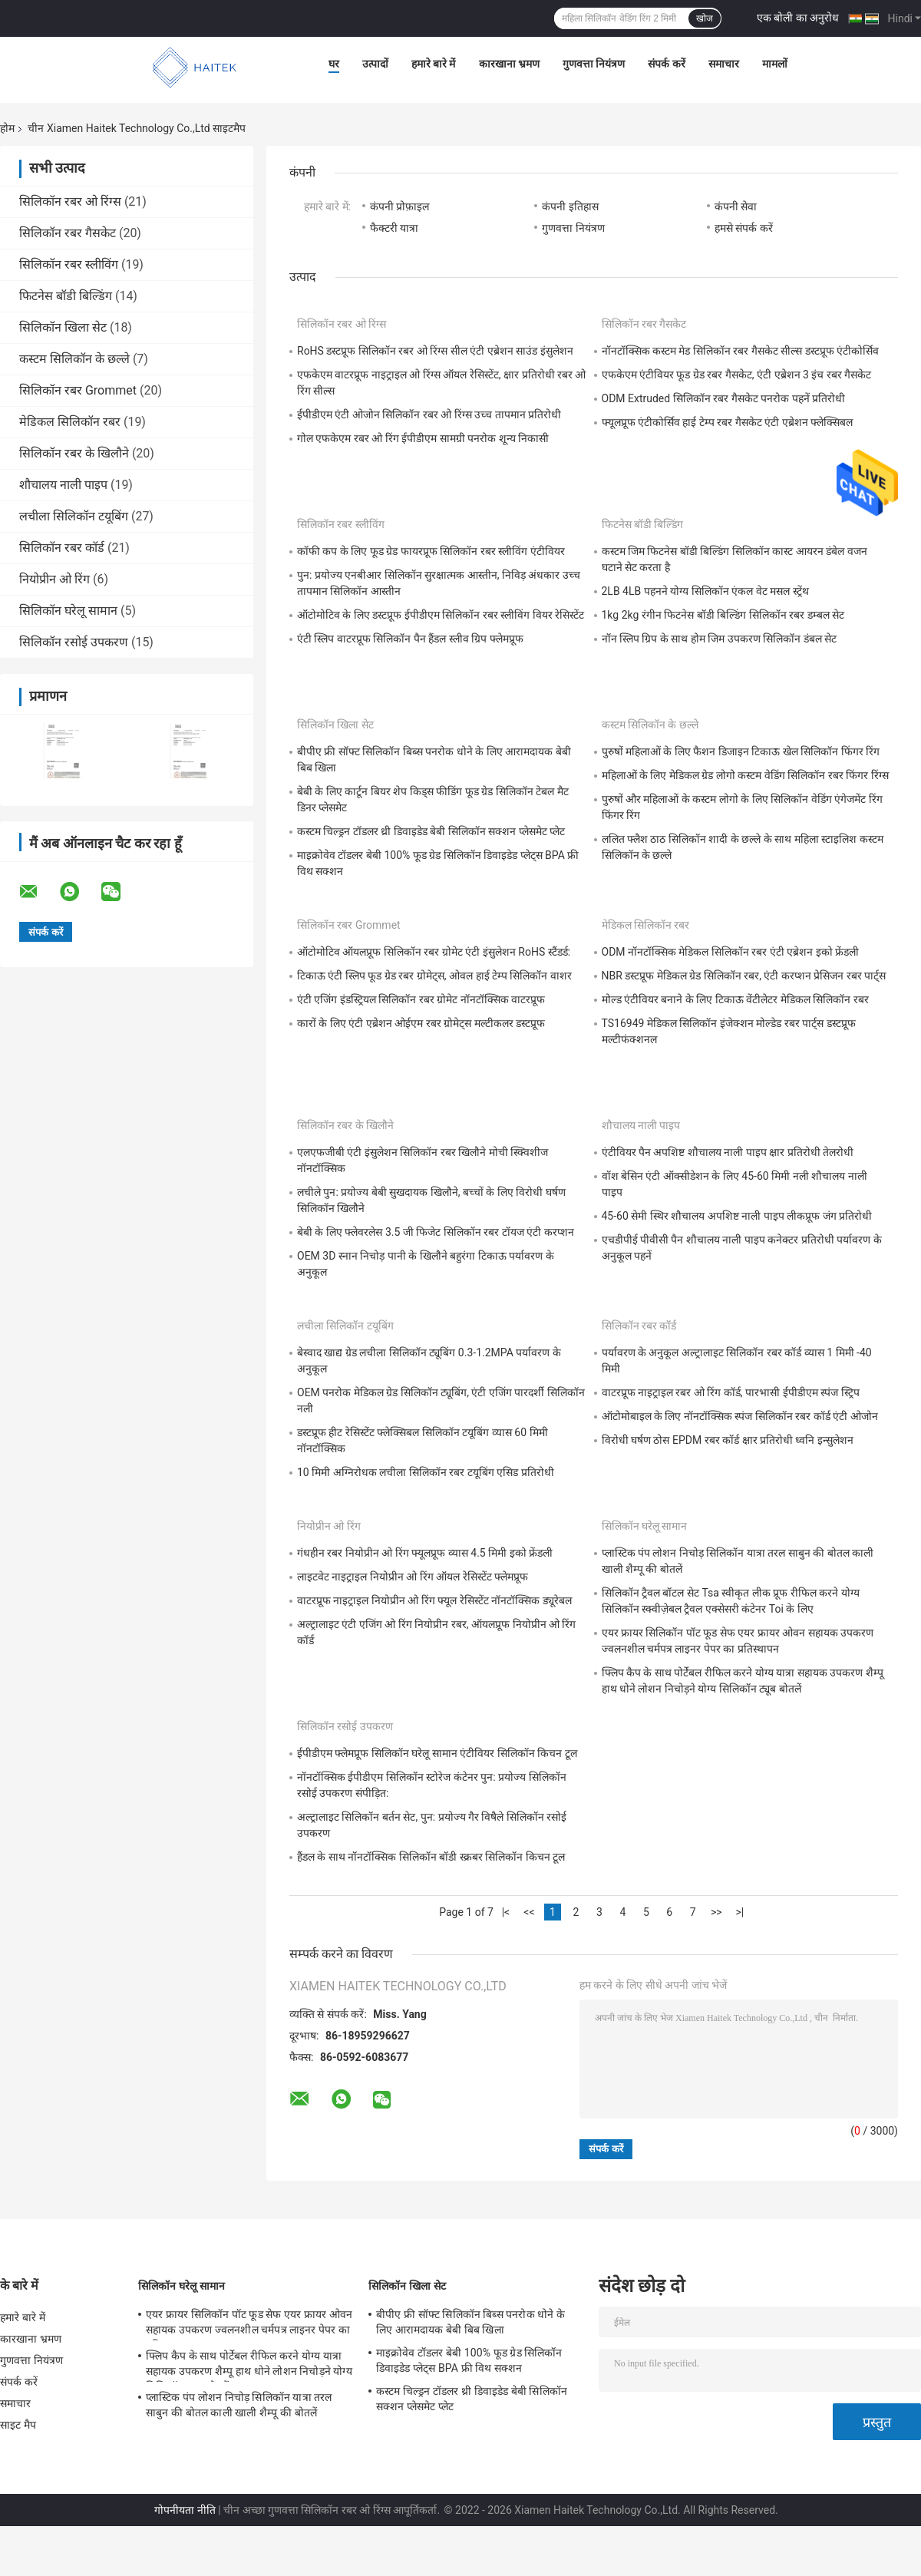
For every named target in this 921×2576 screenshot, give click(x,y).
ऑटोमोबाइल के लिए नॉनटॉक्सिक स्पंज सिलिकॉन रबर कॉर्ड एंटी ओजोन (740, 1416)
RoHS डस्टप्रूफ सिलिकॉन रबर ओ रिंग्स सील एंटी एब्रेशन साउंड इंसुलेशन (435, 351)
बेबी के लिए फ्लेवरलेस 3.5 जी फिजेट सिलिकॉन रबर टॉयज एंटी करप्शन (435, 1232)
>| (739, 1912)
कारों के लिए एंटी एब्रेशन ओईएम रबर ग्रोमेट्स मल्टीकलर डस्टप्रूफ (421, 1023)
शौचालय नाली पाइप (63, 484)
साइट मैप (18, 2425)
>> (716, 1912)
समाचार (723, 64)
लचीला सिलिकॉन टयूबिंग (73, 516)
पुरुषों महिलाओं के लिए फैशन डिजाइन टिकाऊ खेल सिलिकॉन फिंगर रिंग (741, 751)
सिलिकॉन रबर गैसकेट (67, 233)
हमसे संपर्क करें (744, 228)
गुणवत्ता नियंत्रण (594, 64)
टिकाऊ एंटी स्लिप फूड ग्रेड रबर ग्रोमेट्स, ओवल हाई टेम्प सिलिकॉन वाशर (434, 975)
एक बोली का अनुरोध (798, 18)
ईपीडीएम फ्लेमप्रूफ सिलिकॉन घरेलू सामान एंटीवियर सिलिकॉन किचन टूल (437, 1753)
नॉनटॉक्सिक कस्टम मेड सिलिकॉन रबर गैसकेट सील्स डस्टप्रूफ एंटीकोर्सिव (741, 351)
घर (333, 64)
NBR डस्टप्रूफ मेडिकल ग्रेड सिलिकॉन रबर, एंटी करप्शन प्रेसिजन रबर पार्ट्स (744, 975)
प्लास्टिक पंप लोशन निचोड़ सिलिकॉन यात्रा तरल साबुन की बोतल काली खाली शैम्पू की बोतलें (239, 2405)
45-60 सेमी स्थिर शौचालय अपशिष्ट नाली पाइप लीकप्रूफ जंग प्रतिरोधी (737, 1216)
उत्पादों (375, 64)
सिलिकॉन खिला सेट (63, 327)
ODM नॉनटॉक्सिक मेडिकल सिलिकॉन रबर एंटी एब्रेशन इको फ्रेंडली (731, 952)
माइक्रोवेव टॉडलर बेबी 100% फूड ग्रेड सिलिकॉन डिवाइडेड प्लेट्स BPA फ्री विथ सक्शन (469, 2360)
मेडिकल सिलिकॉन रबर (69, 421)
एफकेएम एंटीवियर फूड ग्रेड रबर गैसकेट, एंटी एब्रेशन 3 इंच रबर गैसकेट (737, 374)
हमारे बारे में (433, 64)
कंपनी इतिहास (570, 206)
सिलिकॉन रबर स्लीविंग (68, 264)
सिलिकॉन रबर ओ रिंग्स (70, 201)
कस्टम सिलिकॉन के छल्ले (74, 359)
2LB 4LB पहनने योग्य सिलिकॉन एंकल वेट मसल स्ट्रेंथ (705, 591)
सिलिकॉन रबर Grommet (78, 390)
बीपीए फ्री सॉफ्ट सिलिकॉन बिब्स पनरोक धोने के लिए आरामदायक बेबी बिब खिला (470, 2322)
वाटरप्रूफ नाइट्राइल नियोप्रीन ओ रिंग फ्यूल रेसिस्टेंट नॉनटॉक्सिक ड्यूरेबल (434, 1600)
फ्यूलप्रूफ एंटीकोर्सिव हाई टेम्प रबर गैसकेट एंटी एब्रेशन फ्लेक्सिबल (727, 422)
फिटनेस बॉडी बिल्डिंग (65, 296)
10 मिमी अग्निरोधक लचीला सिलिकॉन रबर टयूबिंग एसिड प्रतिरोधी (425, 1472)
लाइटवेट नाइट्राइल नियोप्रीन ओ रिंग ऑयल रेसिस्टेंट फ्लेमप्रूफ (412, 1576)
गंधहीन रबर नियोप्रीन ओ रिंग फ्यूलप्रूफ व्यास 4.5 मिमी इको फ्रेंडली (425, 1553)
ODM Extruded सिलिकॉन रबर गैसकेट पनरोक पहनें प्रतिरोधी (724, 398)
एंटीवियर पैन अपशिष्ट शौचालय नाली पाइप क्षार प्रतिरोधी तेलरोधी (728, 1152)
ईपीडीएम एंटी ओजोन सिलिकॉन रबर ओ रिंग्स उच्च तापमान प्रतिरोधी (429, 414)
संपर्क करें (666, 64)
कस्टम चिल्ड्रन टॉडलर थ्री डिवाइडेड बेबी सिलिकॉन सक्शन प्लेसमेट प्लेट (431, 831)
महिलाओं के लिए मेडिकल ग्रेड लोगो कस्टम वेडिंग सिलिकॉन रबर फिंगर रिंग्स (745, 775)
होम (7, 128)
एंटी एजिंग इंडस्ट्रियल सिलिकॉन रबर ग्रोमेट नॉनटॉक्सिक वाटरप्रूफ (421, 999)
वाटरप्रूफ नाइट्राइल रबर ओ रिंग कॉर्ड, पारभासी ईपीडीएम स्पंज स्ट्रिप (731, 1392)
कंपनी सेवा (736, 206)
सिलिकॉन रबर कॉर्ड (61, 547)
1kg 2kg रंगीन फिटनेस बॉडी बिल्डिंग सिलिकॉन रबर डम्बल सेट (723, 615)
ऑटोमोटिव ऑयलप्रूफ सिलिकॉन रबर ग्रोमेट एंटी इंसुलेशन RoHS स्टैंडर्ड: (433, 952)
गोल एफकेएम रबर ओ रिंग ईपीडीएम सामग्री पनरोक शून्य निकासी (423, 438)
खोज (704, 18)
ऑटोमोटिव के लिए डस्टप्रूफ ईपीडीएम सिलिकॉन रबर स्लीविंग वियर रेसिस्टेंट (440, 615)
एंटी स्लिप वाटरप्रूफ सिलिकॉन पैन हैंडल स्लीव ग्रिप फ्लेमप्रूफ (410, 638)
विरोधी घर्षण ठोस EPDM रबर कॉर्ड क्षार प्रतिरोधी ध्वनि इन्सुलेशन (727, 1440)
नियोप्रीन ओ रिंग (54, 579)
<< (528, 1912)
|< (506, 1912)
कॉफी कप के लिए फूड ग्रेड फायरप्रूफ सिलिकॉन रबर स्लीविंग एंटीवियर (431, 551)
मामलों (774, 64)
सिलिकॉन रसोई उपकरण (73, 642)
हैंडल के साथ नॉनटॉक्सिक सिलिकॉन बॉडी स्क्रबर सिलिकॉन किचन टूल (431, 1857)
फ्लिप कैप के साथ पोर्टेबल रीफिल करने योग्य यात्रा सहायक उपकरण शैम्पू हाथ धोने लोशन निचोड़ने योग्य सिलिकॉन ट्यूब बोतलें (249, 2366)
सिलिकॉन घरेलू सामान (68, 610)
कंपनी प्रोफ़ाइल (399, 206)
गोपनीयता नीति (184, 2510)
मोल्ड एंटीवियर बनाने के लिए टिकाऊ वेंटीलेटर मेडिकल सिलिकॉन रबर (735, 999)
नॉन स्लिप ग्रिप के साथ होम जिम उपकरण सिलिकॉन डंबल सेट (719, 638)
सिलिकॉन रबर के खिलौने (74, 453)
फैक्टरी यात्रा (394, 228)
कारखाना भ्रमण (509, 64)
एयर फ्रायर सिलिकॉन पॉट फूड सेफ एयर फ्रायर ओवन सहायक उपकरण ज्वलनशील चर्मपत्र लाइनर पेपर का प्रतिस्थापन (249, 2324)
